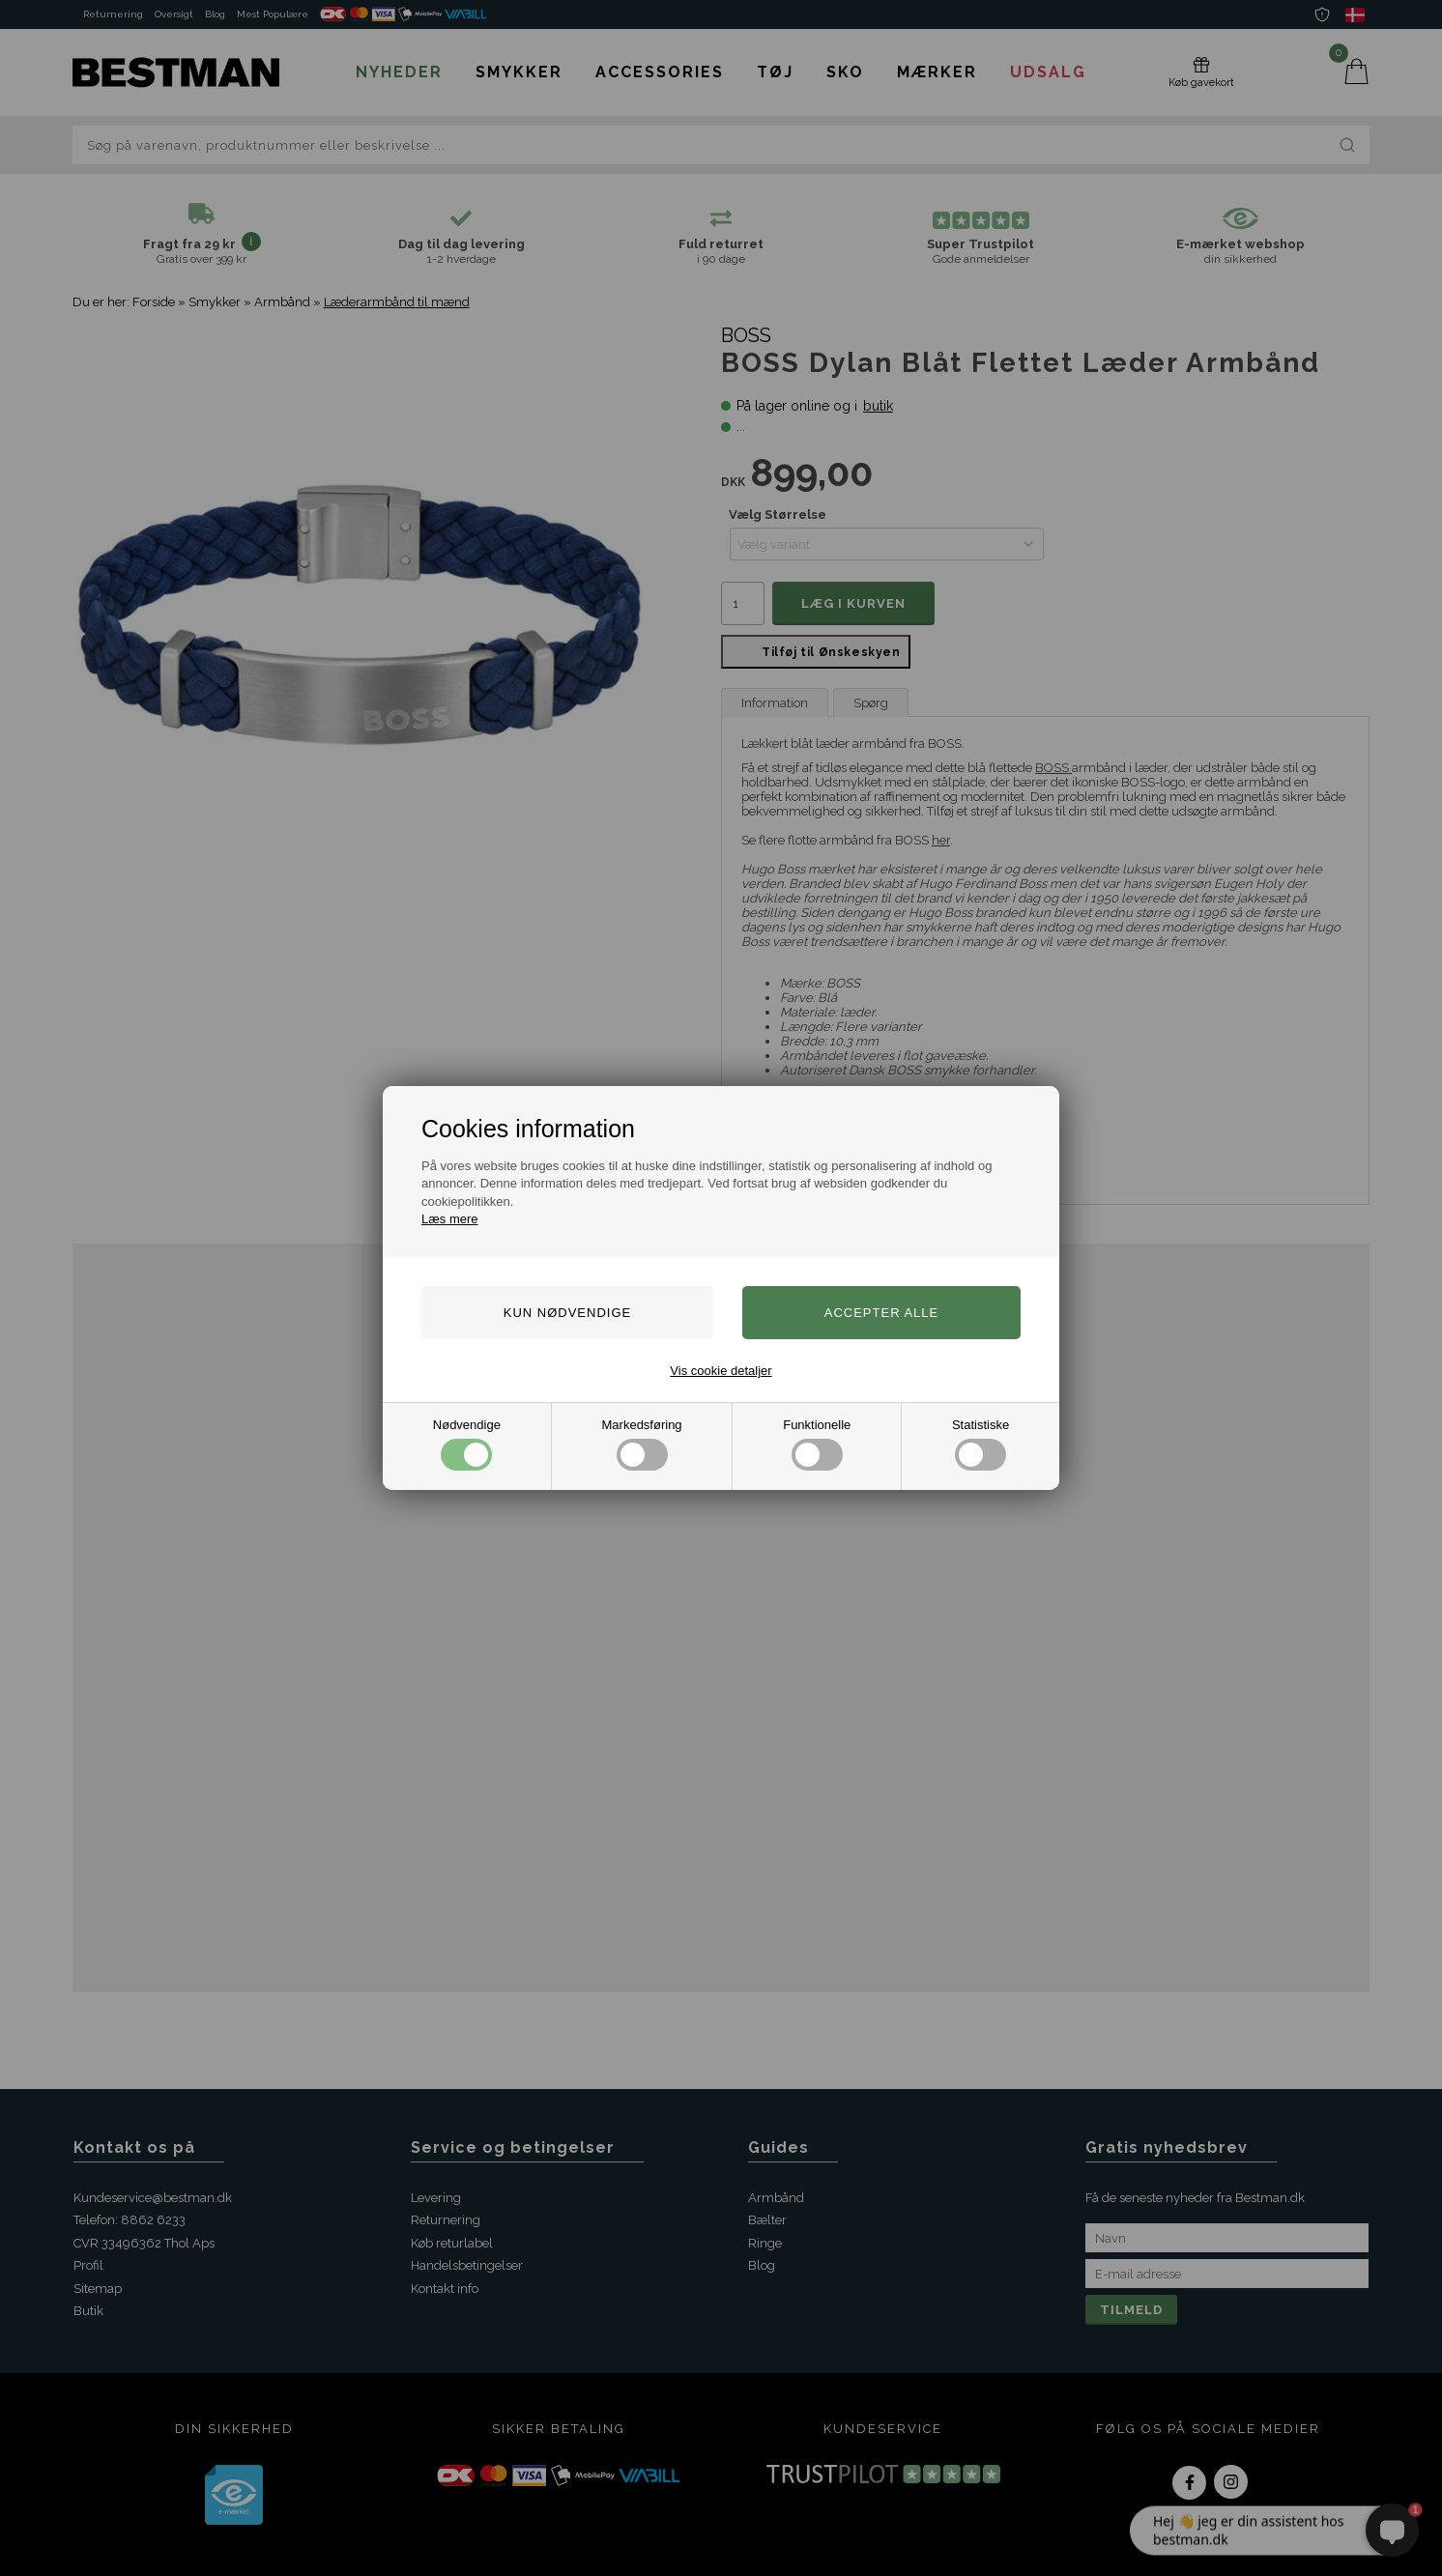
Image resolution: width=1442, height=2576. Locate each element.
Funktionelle (817, 1444)
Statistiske (980, 1444)
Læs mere (449, 1219)
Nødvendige (467, 1444)
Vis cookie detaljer (720, 1370)
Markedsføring (642, 1444)
